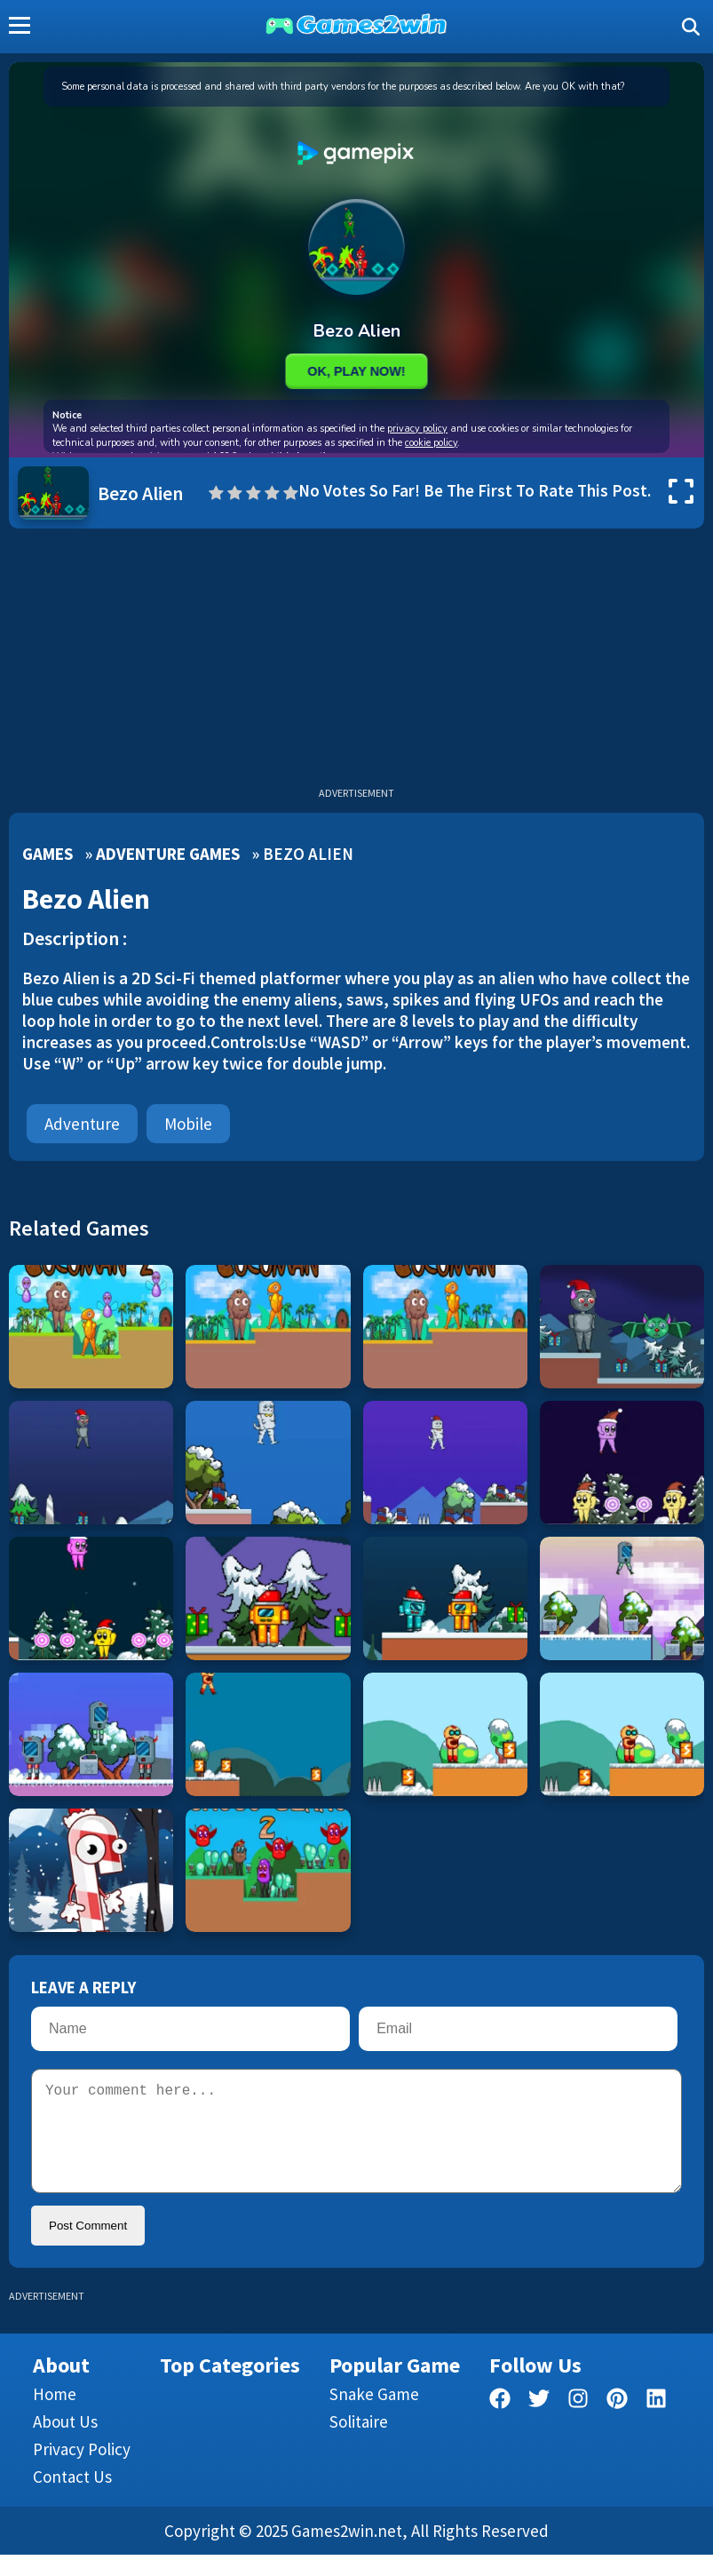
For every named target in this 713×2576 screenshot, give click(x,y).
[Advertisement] (356, 661)
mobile (188, 1123)
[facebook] (500, 2423)
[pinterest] (617, 2423)
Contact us (72, 2497)
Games (47, 853)
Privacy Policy (82, 2470)
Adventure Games (168, 853)
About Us (65, 2442)
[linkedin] (656, 2423)
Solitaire (358, 2442)
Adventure (82, 1123)
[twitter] (539, 2423)
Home (54, 2415)
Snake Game (374, 2415)
